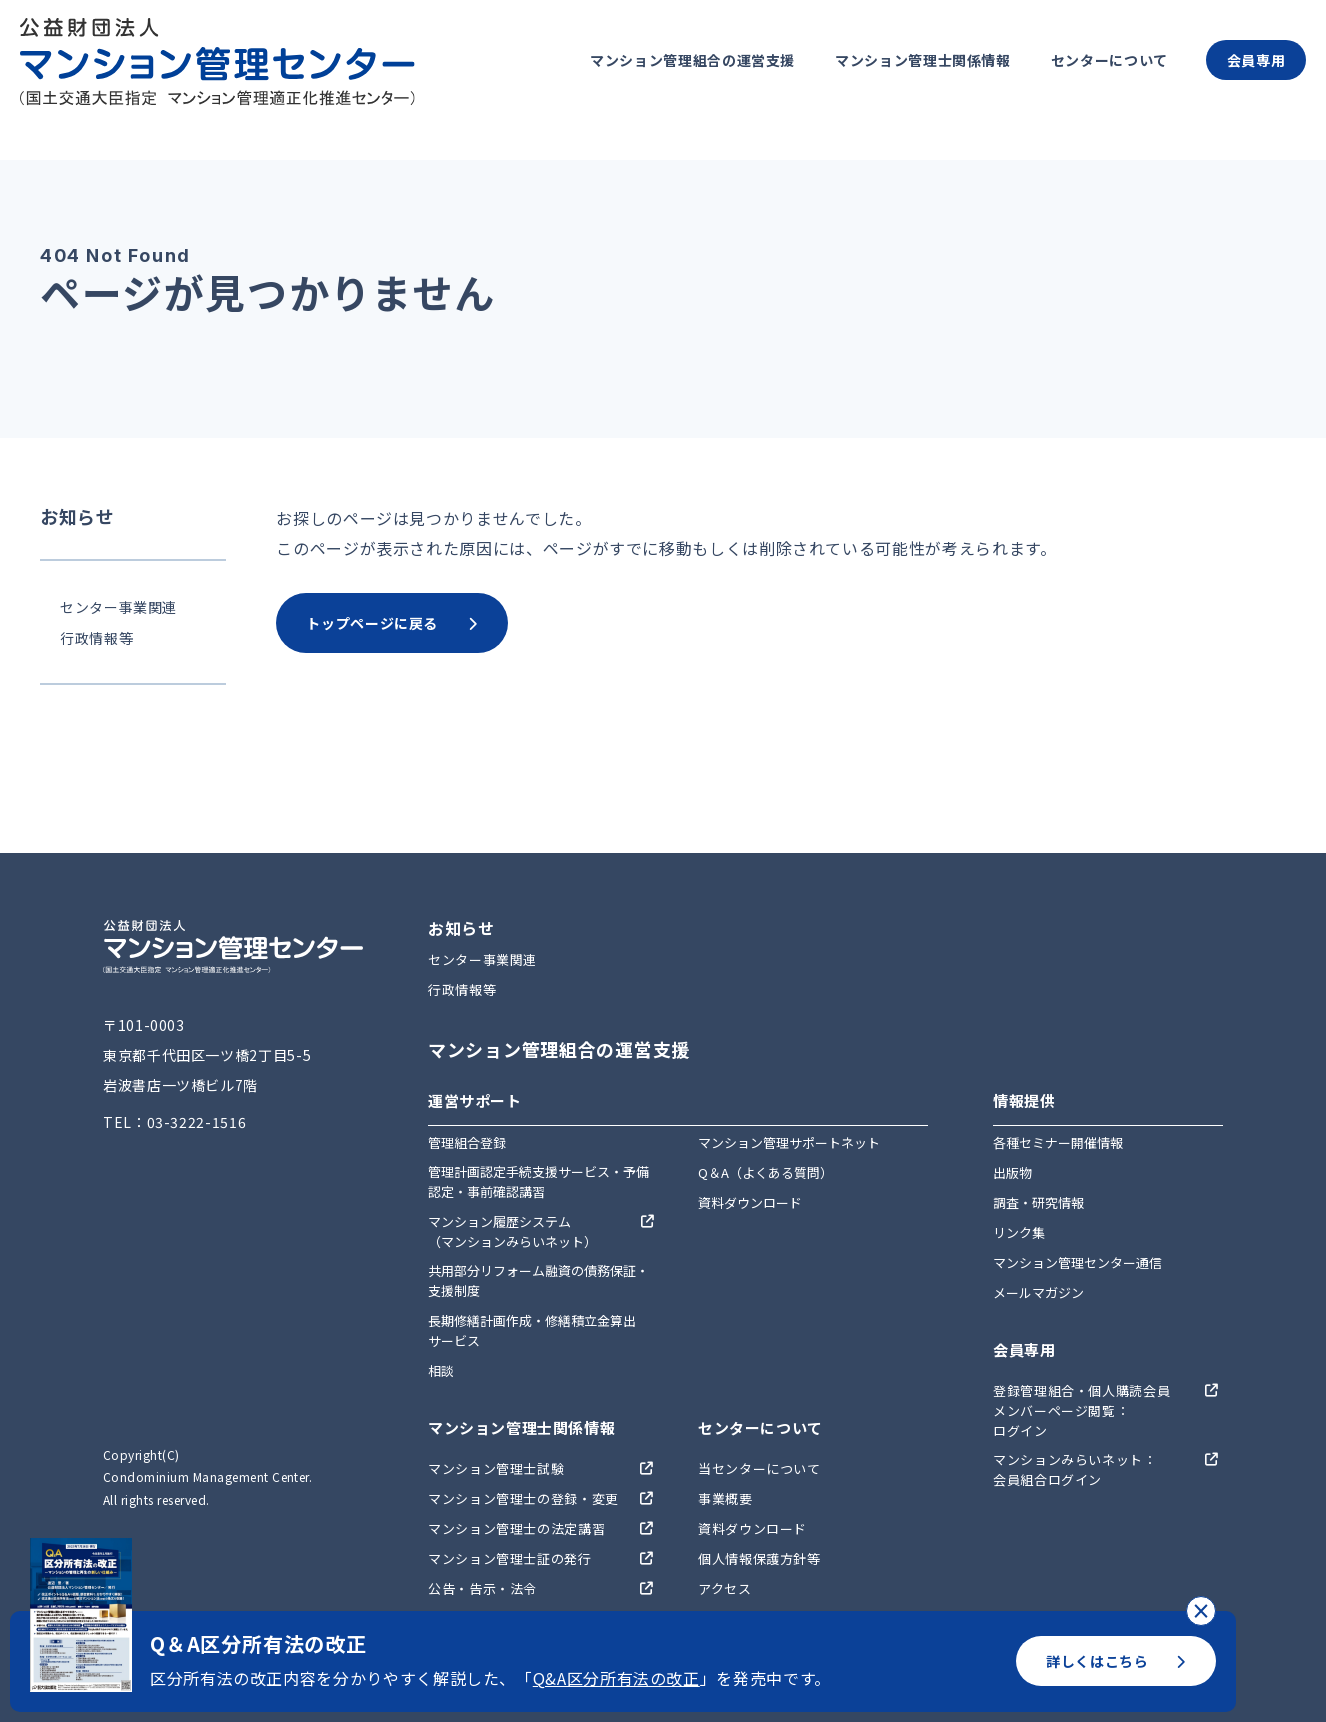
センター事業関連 (118, 607)
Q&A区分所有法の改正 (616, 1678)
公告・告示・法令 (482, 1588)
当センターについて (759, 1468)
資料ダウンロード (750, 1202)
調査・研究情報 (1038, 1202)
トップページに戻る (391, 623)
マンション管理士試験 (496, 1468)
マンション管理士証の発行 (510, 1558)
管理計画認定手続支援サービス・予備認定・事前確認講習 (538, 1181)
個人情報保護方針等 (759, 1558)
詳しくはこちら (1116, 1661)
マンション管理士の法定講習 (516, 1528)
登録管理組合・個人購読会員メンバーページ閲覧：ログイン (1081, 1410)
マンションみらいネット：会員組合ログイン (1075, 1469)
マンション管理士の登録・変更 (523, 1498)
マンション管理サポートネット (789, 1142)
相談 (441, 1370)
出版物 (1012, 1172)
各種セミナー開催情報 (1058, 1142)
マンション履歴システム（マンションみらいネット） (512, 1231)
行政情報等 (96, 638)
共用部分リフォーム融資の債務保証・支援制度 (538, 1280)
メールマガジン (1038, 1292)
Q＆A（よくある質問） (765, 1172)
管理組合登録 (467, 1142)
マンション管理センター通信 (1077, 1262)
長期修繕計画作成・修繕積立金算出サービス (532, 1330)
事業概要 (725, 1498)
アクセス (725, 1588)
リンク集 (1019, 1232)
